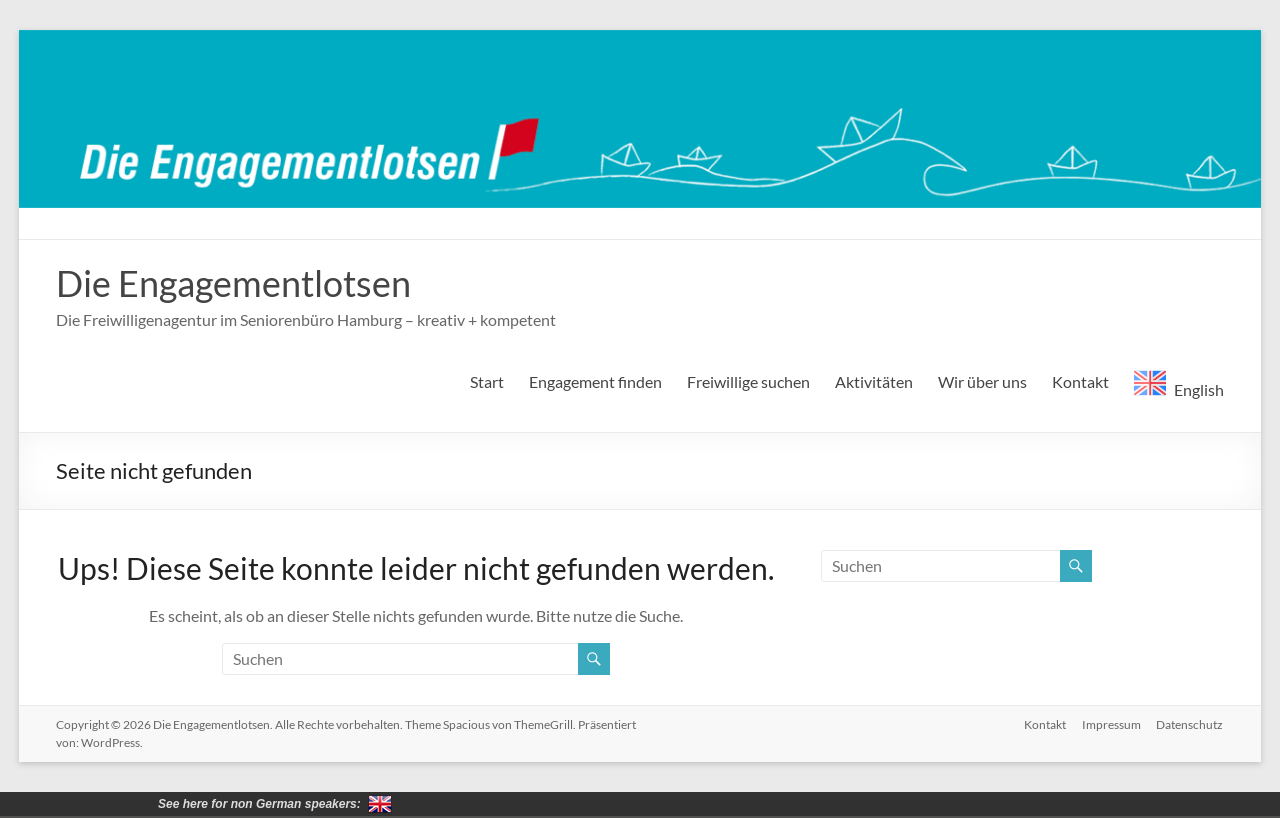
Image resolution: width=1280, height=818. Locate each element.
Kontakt (1080, 381)
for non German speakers (380, 804)
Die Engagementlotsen (233, 283)
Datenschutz (1190, 724)
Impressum (1111, 724)
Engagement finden (595, 381)
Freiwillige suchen (748, 381)
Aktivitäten (874, 381)
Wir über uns (982, 381)
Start (487, 381)
